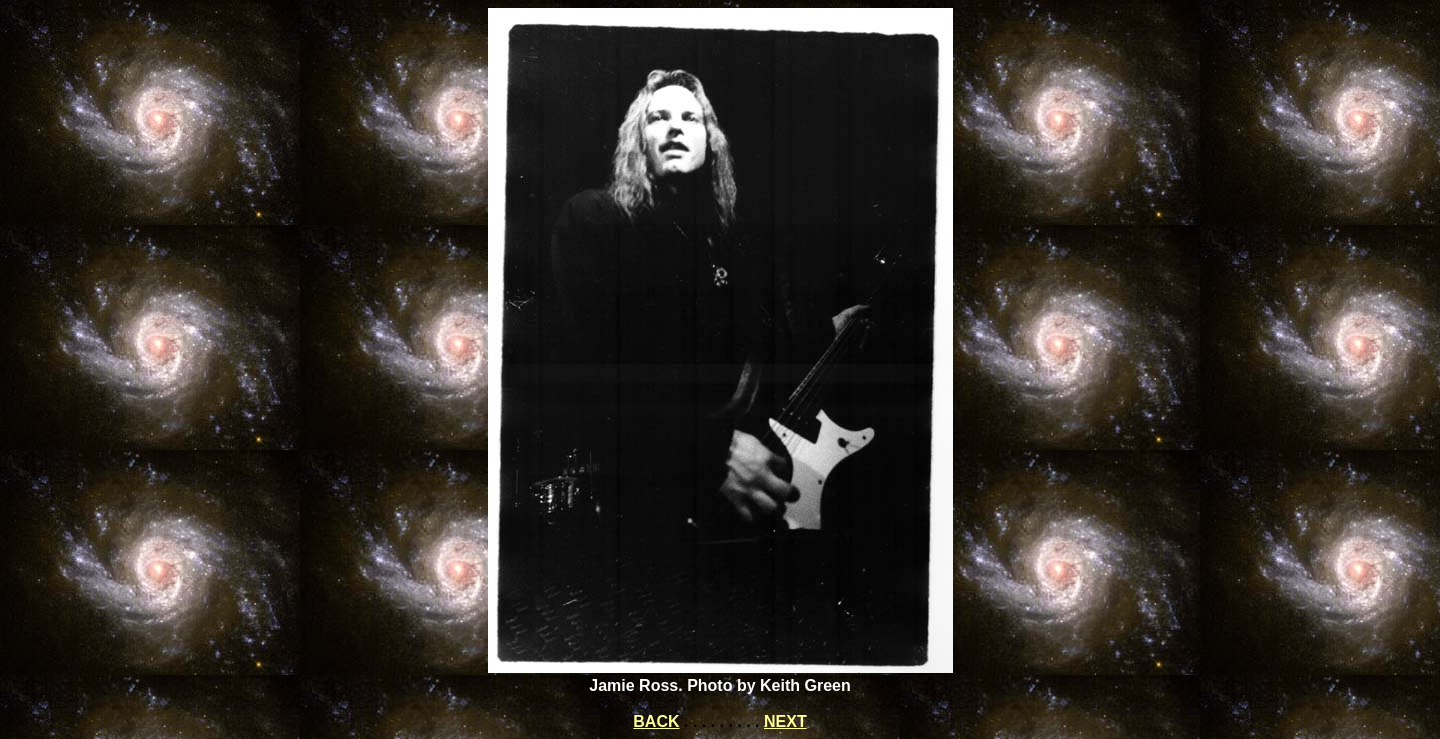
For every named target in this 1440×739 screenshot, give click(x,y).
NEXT (785, 721)
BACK (656, 721)
